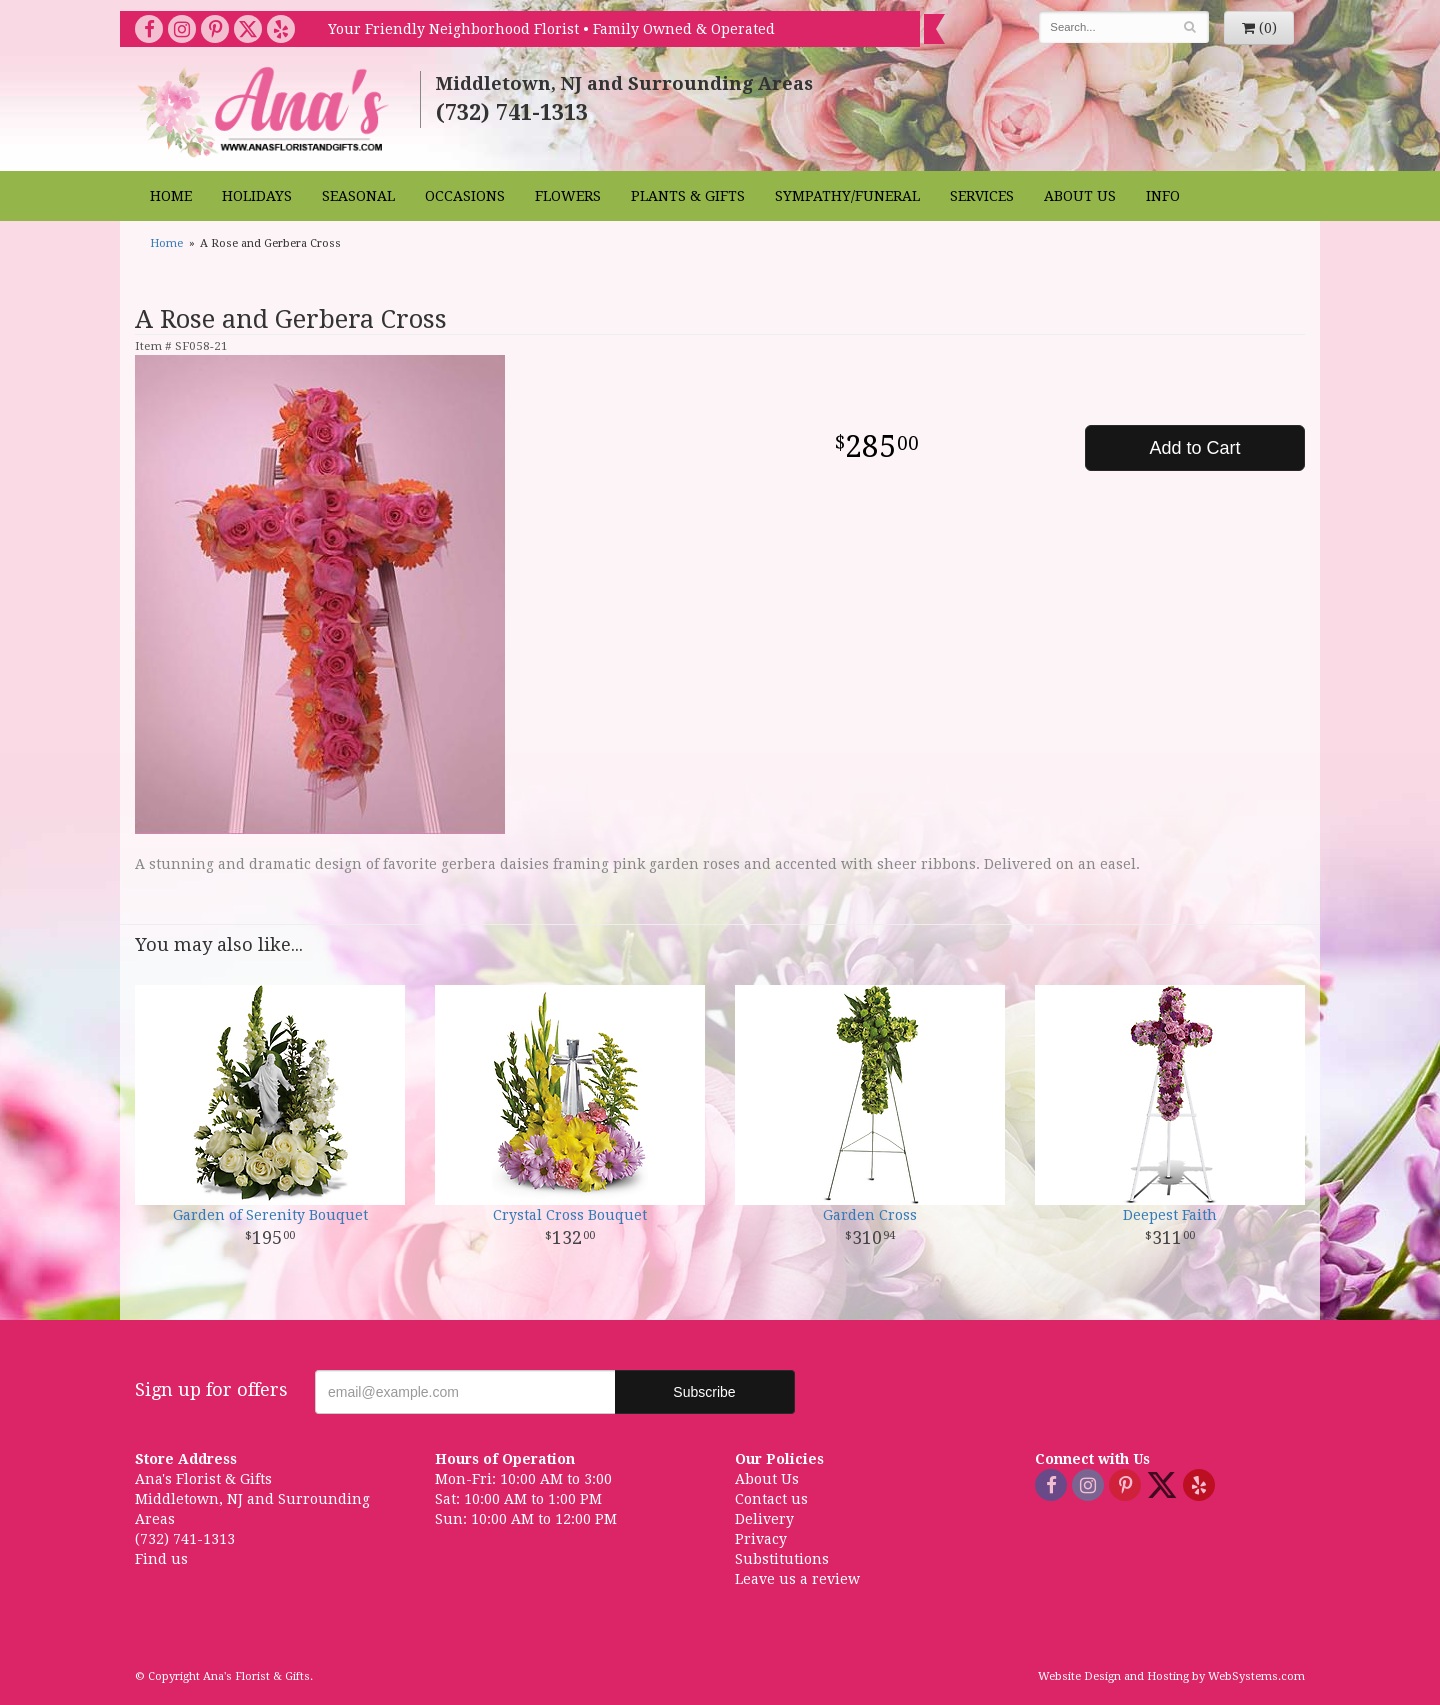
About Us (1080, 196)
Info (1163, 196)
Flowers (568, 196)
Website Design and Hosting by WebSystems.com (1171, 1676)
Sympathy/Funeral (847, 196)
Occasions (465, 196)
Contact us (771, 1499)
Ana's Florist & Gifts (265, 111)
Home (171, 196)
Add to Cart (1194, 448)
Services (982, 196)
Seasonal (358, 196)
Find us (161, 1559)
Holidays (257, 196)
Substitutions (782, 1559)
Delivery (764, 1519)
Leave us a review (797, 1579)
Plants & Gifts (688, 196)
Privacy (761, 1539)
